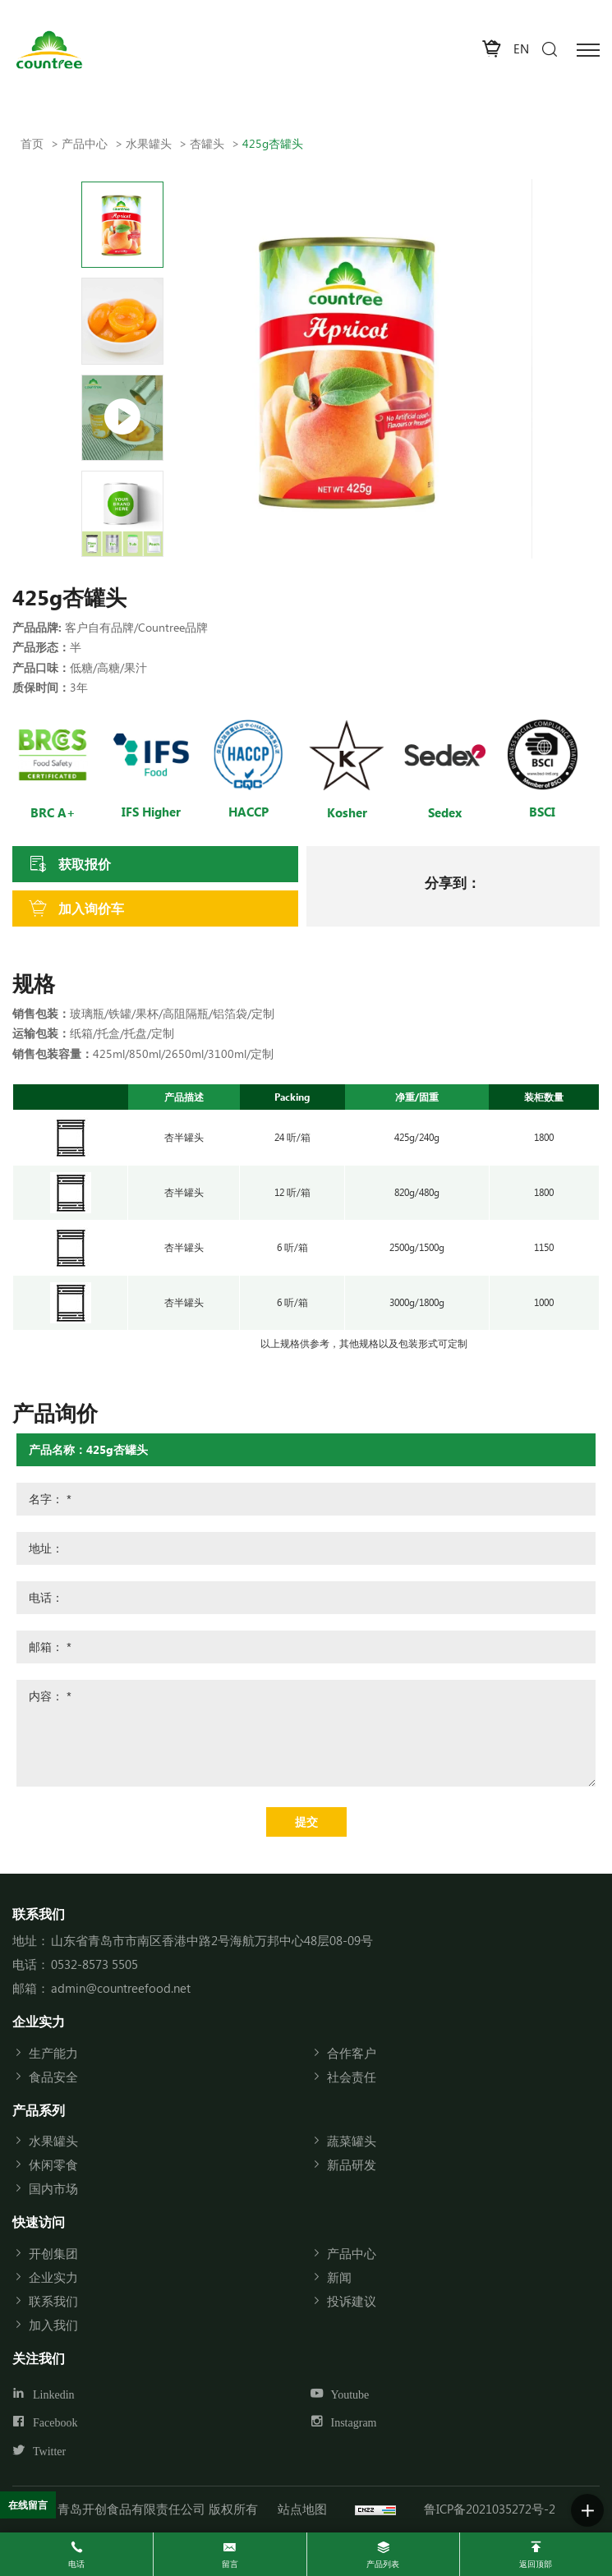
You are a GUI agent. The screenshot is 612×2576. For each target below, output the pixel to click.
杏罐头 (207, 143)
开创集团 (53, 2253)
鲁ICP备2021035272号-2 (489, 2508)
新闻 (339, 2277)
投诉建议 (351, 2301)
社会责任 (351, 2076)
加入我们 (53, 2324)
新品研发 (351, 2164)
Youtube (350, 2394)
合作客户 (351, 2053)
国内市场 (53, 2188)
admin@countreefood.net (121, 1988)
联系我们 (53, 2301)
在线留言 (28, 2504)
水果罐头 (149, 143)
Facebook (55, 2423)
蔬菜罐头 (351, 2140)
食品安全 (53, 2076)
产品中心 (85, 143)
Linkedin (54, 2394)
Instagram (354, 2423)
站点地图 (302, 2508)
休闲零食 (53, 2164)
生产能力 (53, 2053)
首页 (32, 143)
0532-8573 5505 (94, 1964)
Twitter (49, 2452)
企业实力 (53, 2277)
